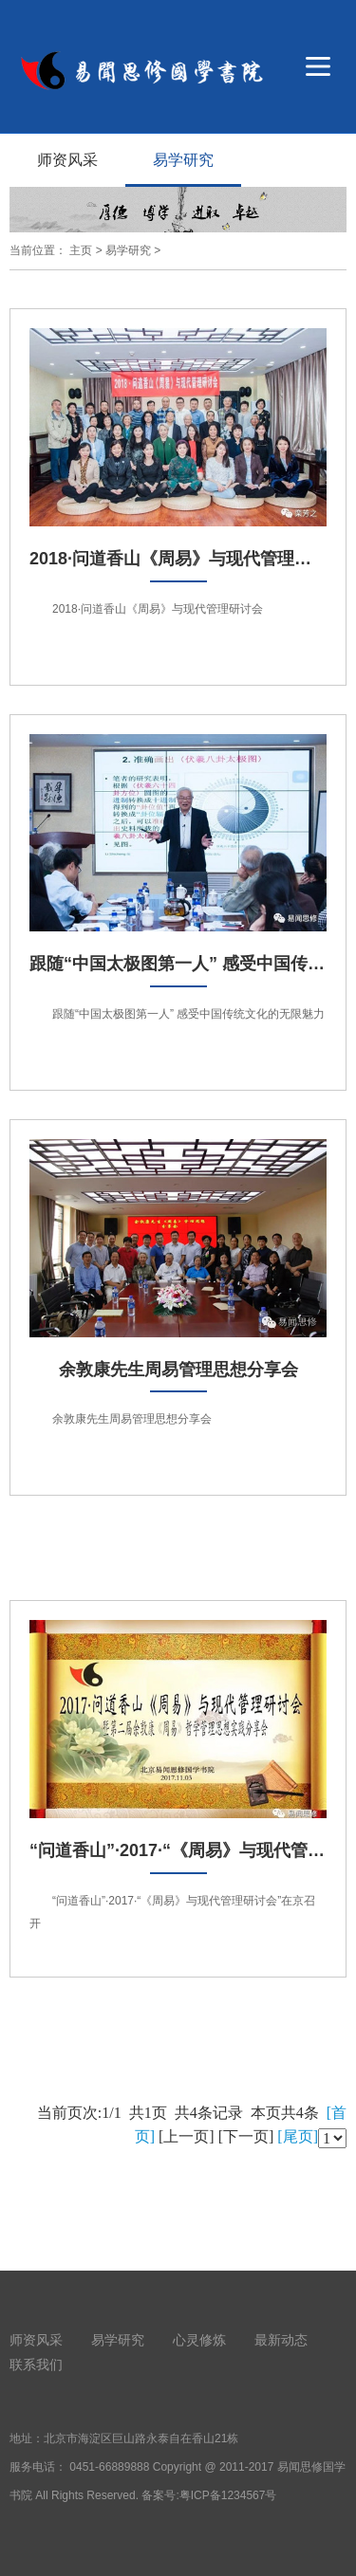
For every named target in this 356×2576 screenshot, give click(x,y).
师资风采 (67, 160)
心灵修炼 (199, 2339)
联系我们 (36, 2364)
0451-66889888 (109, 2467)
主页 (80, 250)
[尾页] (297, 2136)
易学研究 (183, 160)
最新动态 (281, 2339)
